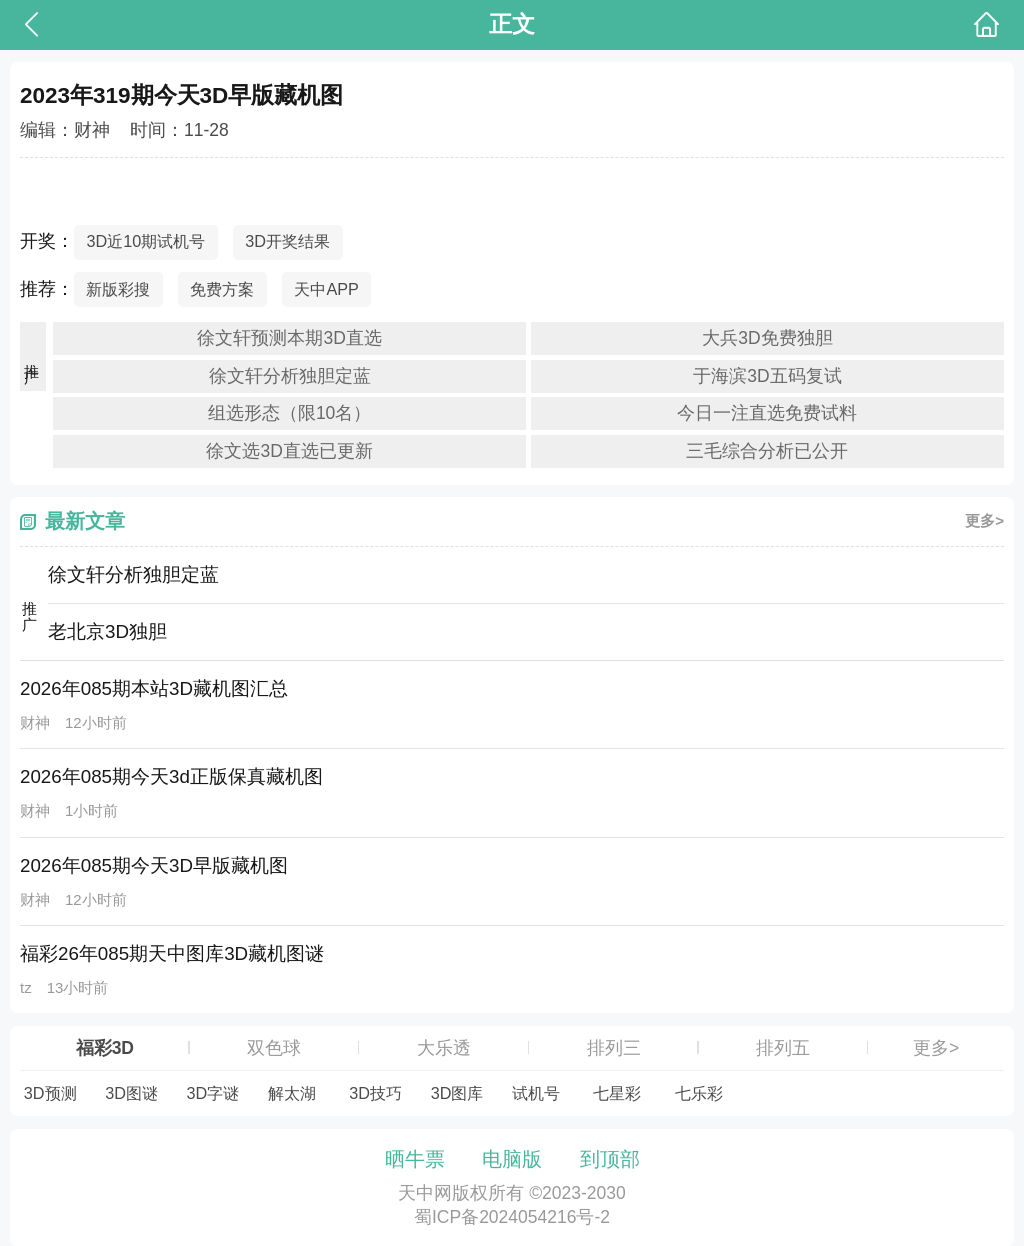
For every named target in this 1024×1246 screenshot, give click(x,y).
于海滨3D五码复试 (767, 376)
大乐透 (444, 1048)
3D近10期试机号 (145, 241)
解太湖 (292, 1093)
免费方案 (222, 289)
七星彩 (617, 1093)
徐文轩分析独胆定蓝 (290, 376)
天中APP (326, 289)
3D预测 (50, 1093)
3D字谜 (213, 1093)
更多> (984, 520)
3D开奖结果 (287, 241)
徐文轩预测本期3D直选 (289, 338)
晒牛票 (415, 1159)
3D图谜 (131, 1093)
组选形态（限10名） (289, 413)
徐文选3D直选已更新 (289, 451)
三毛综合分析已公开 (767, 451)
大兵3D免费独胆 (767, 338)
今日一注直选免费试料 (767, 413)
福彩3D (105, 1048)
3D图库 (457, 1093)
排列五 (783, 1048)
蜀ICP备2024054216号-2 (512, 1217)
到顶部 (610, 1159)
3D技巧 (375, 1093)
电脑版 (512, 1159)
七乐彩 (699, 1093)
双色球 (274, 1048)
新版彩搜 (118, 289)
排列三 (614, 1048)
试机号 (536, 1093)
